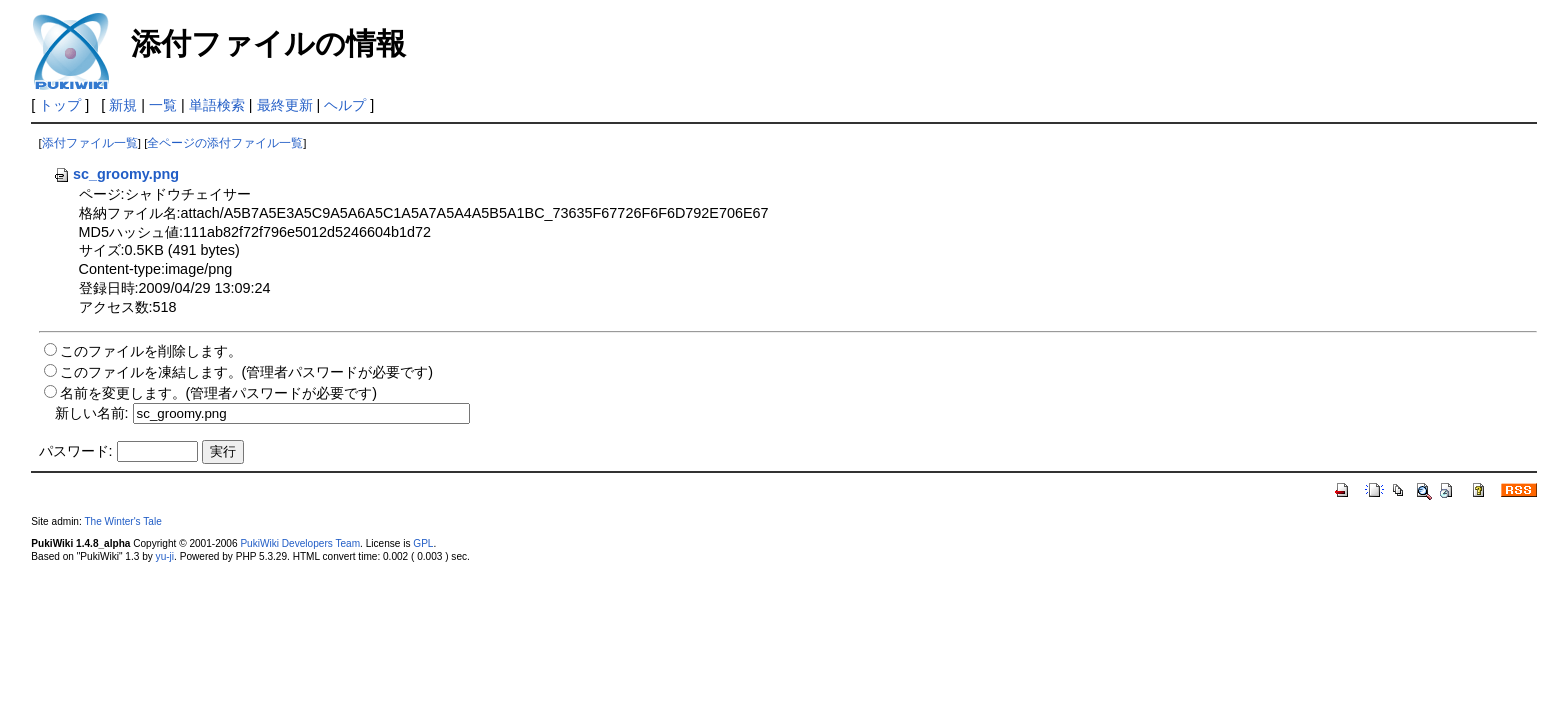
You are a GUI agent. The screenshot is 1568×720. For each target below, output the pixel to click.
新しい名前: (92, 413)
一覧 (163, 105)
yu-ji (165, 556)
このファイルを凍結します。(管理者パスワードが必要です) (247, 372)
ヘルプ (345, 105)
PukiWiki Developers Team (300, 543)
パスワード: (76, 451)
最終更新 (285, 105)
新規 (123, 105)
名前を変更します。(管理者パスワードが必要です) (219, 393)
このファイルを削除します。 (151, 351)
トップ (60, 105)
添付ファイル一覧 (90, 143)
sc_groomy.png (116, 174)
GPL (423, 543)
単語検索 (217, 105)
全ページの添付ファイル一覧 (225, 143)
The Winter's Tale (122, 521)
